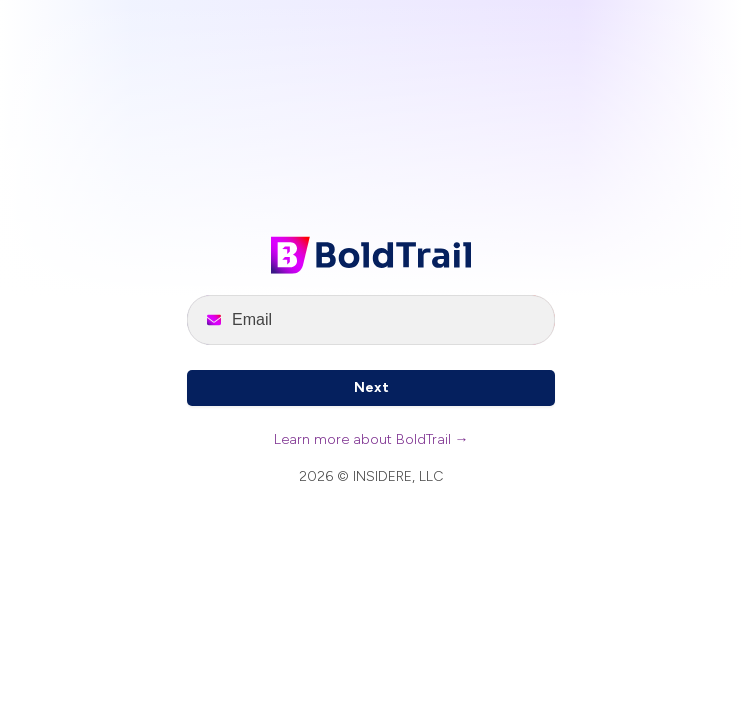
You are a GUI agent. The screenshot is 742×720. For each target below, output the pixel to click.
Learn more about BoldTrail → (371, 439)
